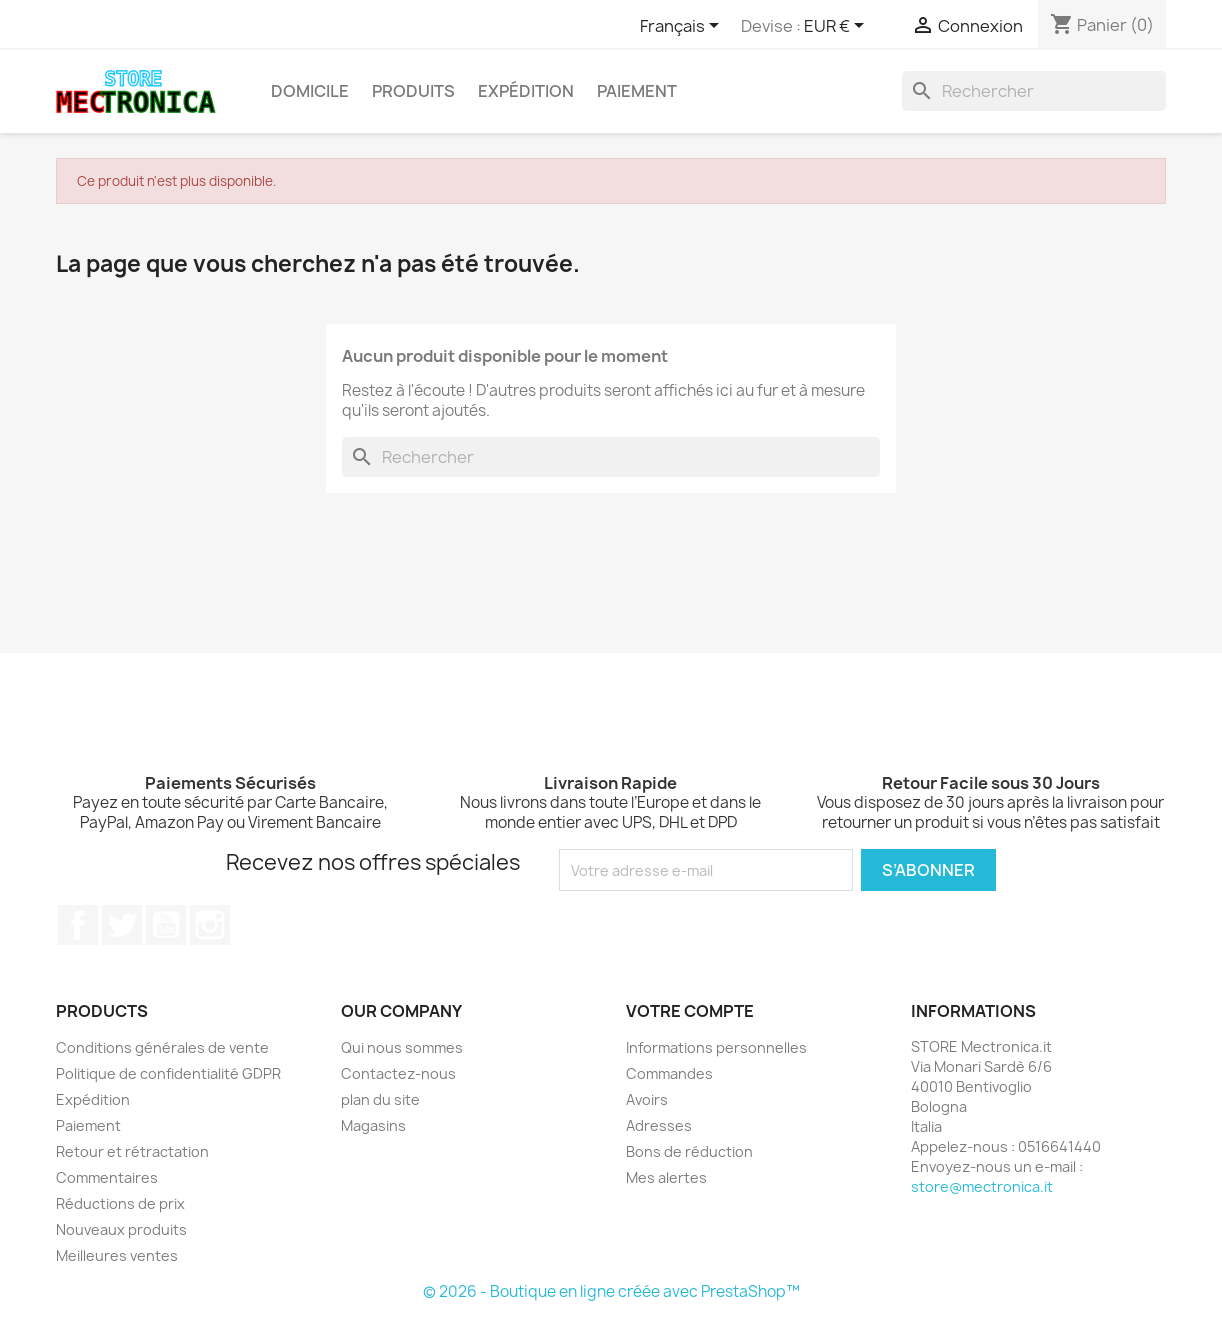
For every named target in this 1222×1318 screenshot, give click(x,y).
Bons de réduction (689, 1151)
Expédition (526, 91)
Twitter (122, 925)
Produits (413, 91)
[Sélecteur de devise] (837, 27)
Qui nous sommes (402, 1047)
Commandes (669, 1073)
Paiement (637, 91)
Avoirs (647, 1099)
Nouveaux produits (121, 1229)
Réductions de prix (120, 1203)
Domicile (310, 91)
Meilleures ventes (117, 1255)
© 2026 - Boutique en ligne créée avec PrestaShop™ (611, 1291)
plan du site (380, 1099)
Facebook (78, 925)
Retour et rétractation (132, 1151)
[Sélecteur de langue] (683, 27)
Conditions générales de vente (162, 1047)
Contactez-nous (398, 1073)
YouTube (166, 925)
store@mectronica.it (982, 1186)
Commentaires (107, 1177)
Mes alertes (666, 1177)
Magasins (373, 1125)
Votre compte (690, 1011)
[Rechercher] (1034, 91)
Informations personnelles (716, 1047)
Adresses (659, 1125)
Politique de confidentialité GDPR (168, 1073)
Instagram (210, 925)
